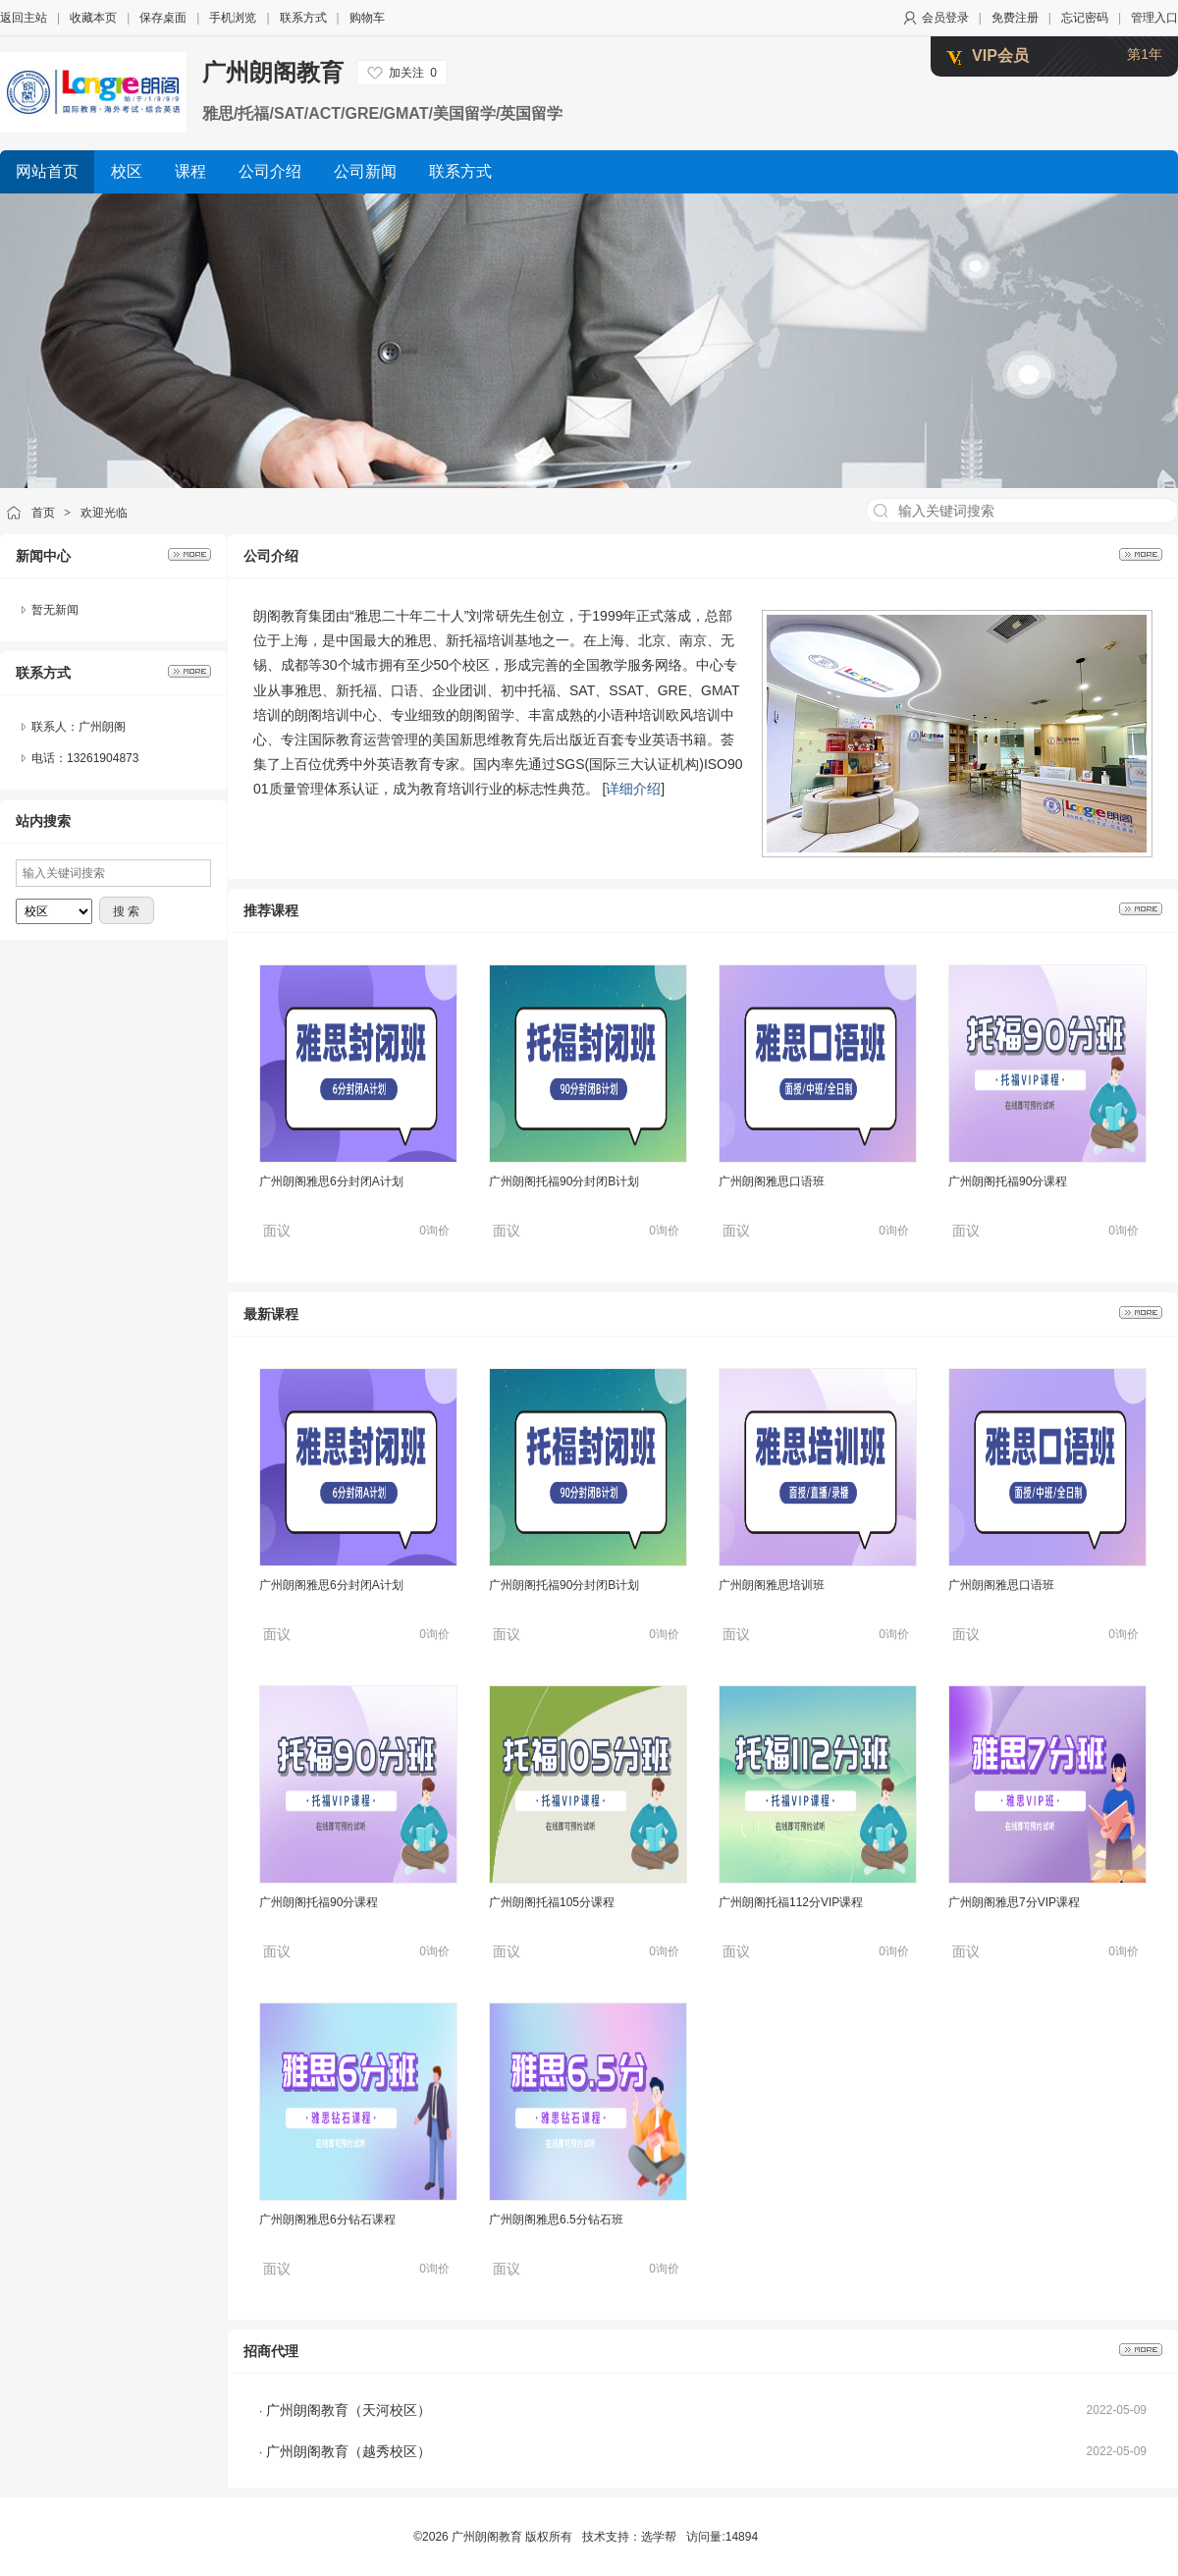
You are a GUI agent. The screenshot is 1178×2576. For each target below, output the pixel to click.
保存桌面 (163, 18)
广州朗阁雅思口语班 (772, 1181)
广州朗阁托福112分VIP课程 (791, 1902)
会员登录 (945, 18)
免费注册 (1015, 18)
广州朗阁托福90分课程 (1007, 1181)
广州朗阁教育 (273, 72)
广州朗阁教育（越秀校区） (348, 2451)
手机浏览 (232, 18)
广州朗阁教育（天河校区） (348, 2410)
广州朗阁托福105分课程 (552, 1902)
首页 (43, 513)
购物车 (367, 18)
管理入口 (1154, 18)
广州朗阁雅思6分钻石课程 (327, 2219)
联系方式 (303, 18)
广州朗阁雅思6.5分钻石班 (556, 2219)
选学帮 (658, 2537)
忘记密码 (1084, 18)
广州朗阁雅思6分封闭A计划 (331, 1181)
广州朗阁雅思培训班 (772, 1585)
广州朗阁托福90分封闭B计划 (564, 1181)
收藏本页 (93, 18)
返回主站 (23, 18)
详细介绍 (633, 788)
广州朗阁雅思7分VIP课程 (1014, 1902)
